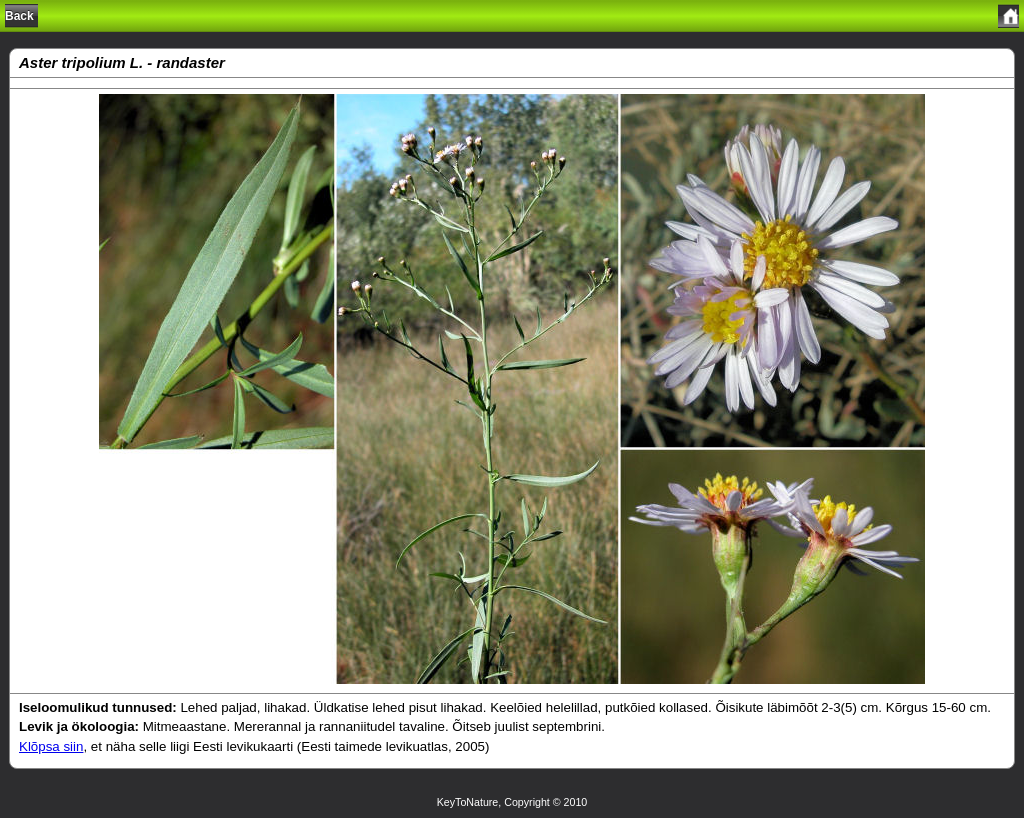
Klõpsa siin (51, 746)
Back (19, 16)
